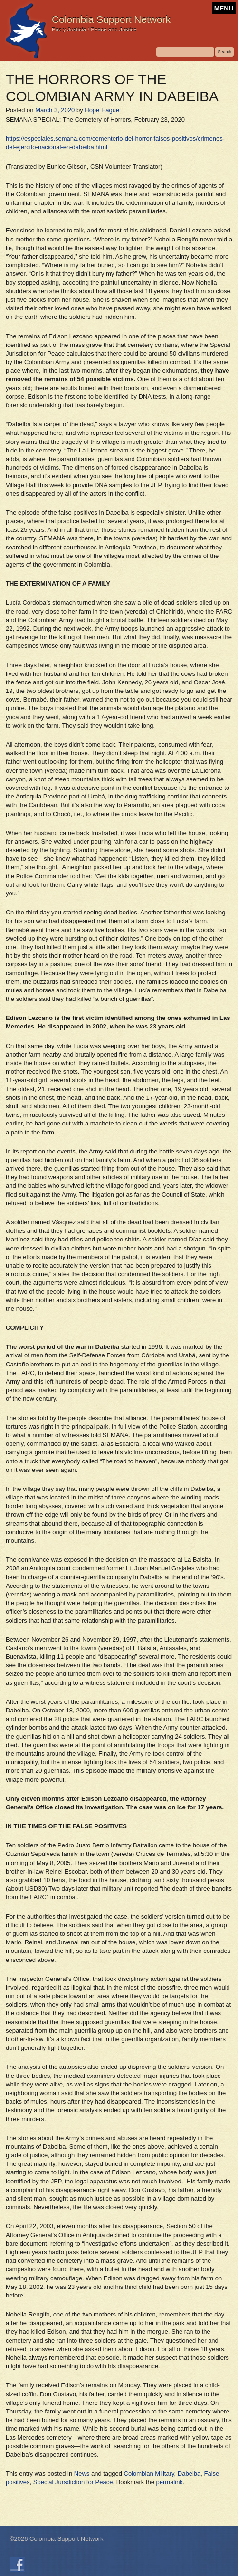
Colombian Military (149, 2473)
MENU (223, 8)
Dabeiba (189, 2473)
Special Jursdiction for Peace (73, 2482)
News (82, 2473)
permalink (169, 2482)
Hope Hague (102, 110)
